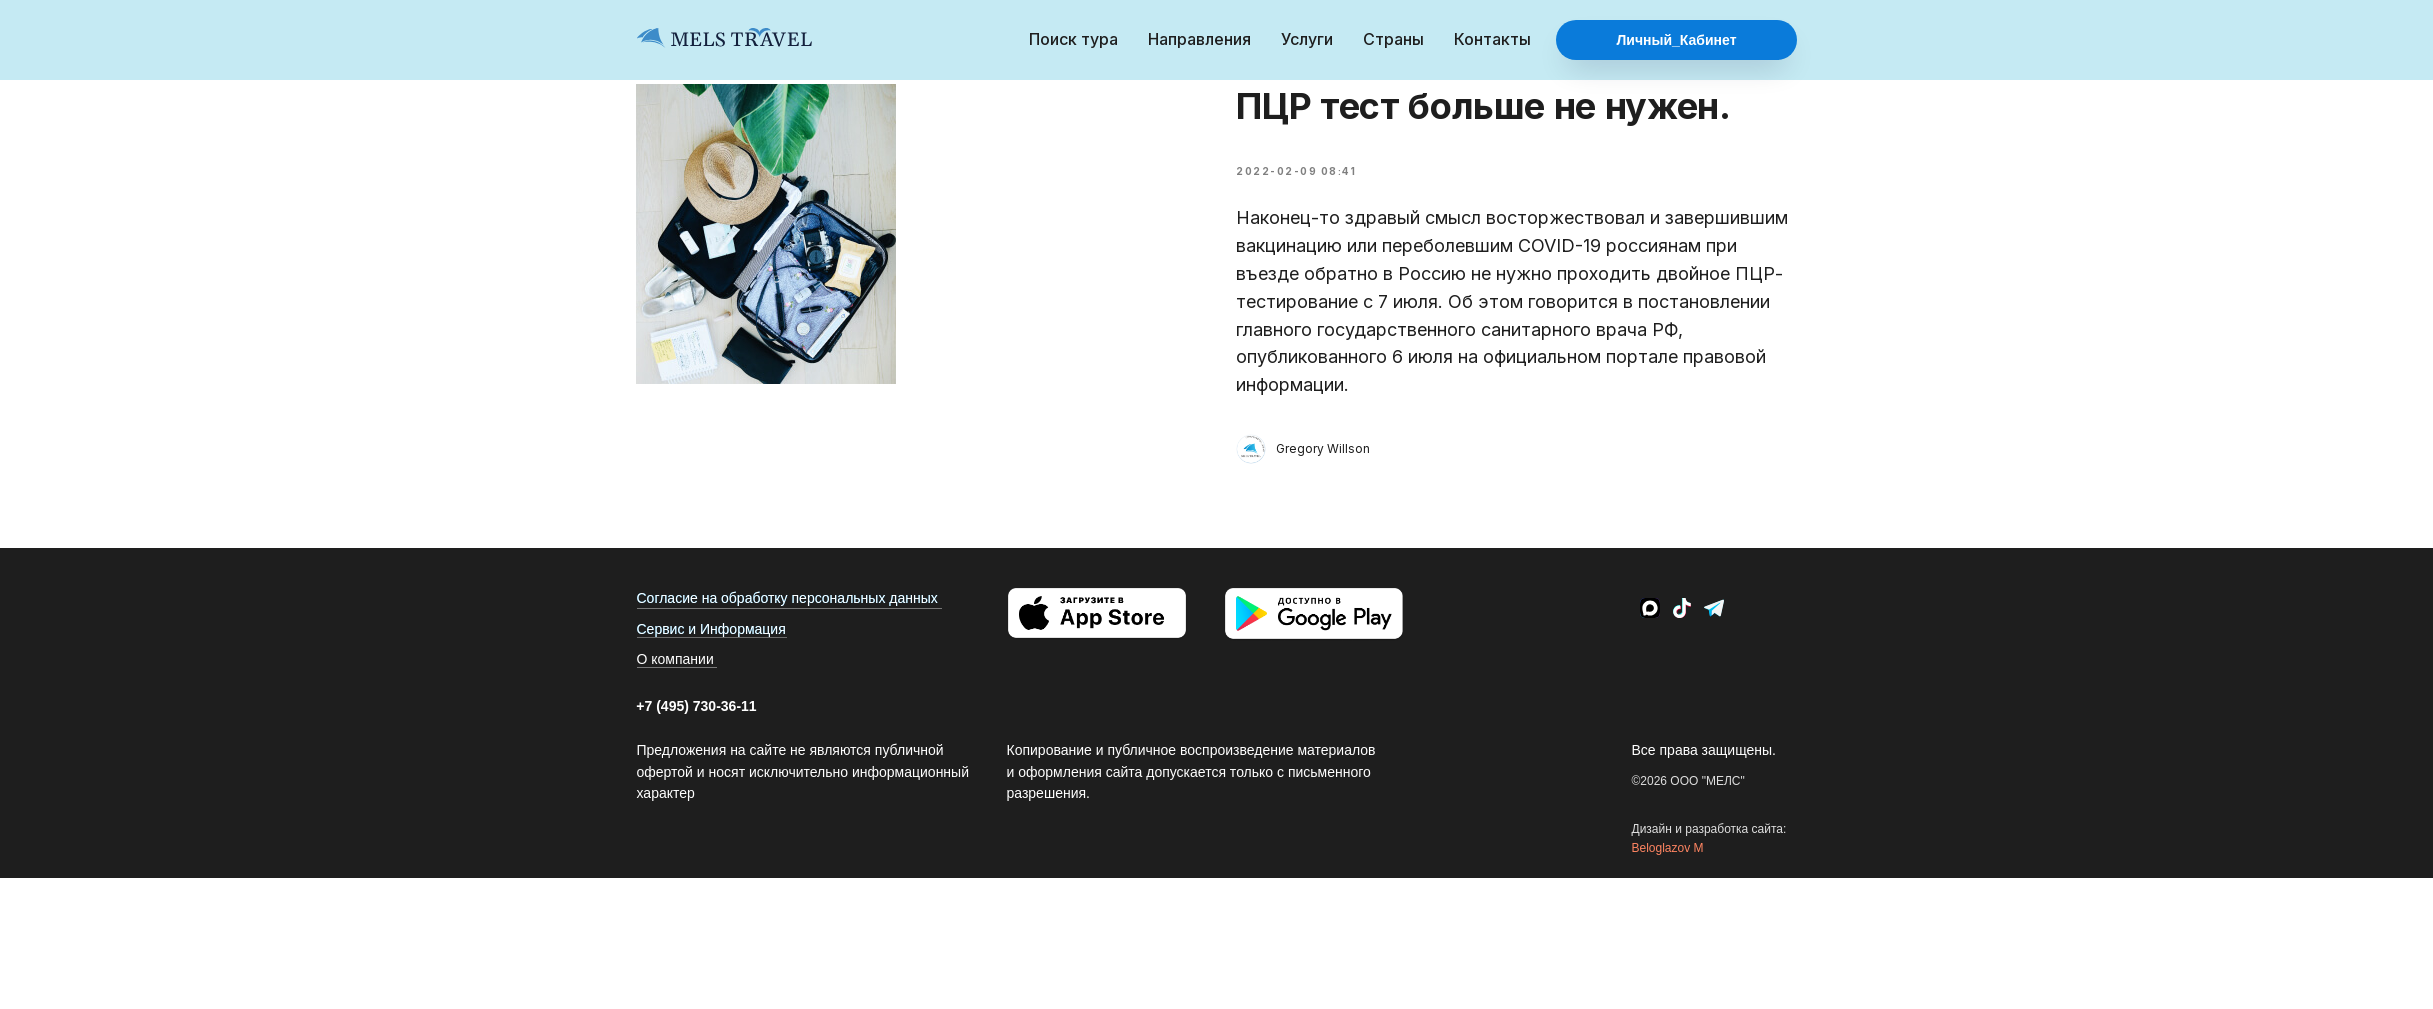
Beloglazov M (1668, 870)
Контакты (1492, 39)
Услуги (1307, 39)
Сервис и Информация (711, 652)
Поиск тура (1073, 39)
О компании (675, 682)
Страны (1393, 39)
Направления (1199, 39)
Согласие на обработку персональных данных (787, 621)
